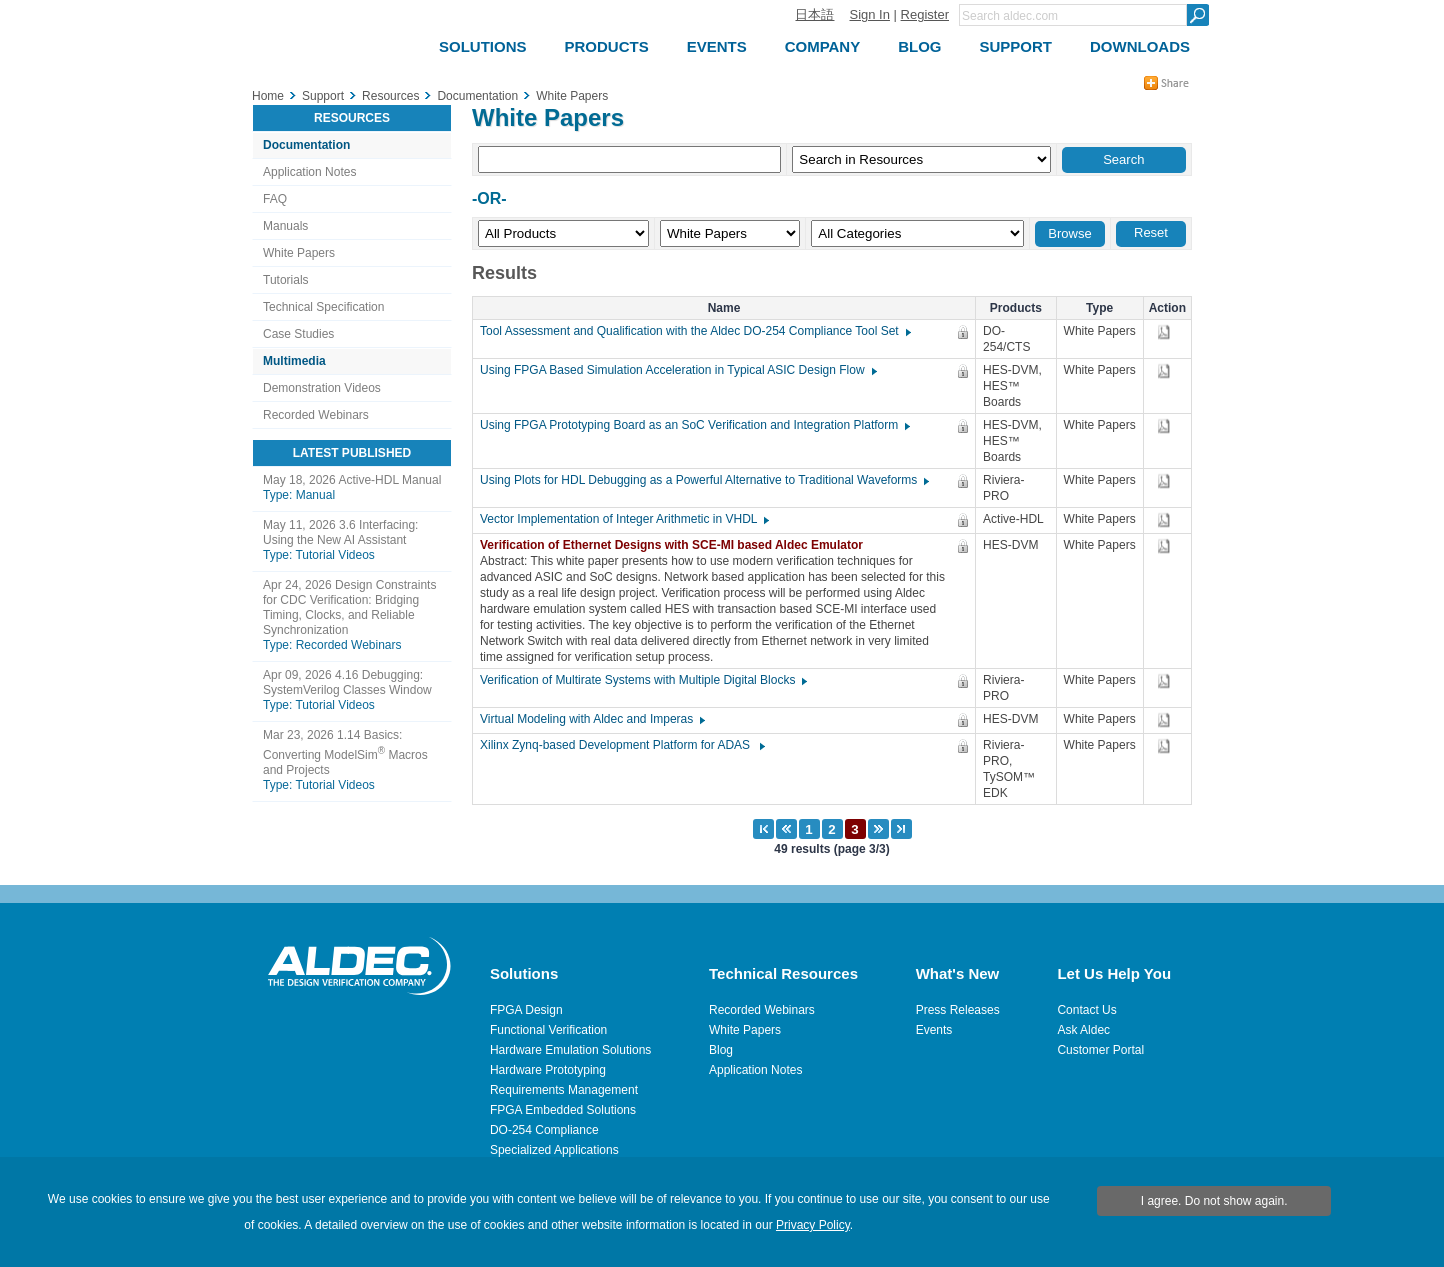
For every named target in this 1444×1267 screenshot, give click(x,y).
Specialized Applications (554, 1150)
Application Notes (309, 172)
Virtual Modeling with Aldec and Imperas (591, 719)
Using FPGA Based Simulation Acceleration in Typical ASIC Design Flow (677, 370)
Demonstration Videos (322, 388)
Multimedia (294, 361)
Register (925, 14)
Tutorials (286, 280)
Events (934, 1030)
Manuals (285, 226)
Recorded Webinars (316, 415)
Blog (721, 1050)
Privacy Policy (813, 1225)
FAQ (275, 199)
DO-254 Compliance (544, 1130)
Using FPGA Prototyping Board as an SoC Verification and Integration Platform (694, 425)
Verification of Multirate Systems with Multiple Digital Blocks (642, 680)
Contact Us (1086, 1010)
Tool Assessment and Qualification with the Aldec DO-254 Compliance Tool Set (694, 331)
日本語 (814, 14)
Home (268, 96)
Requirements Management (564, 1090)
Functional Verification (548, 1030)
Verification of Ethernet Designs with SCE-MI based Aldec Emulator (676, 545)
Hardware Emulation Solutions (570, 1050)
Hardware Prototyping (548, 1070)
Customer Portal (1100, 1050)
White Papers (299, 253)
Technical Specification (323, 307)
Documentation (306, 145)
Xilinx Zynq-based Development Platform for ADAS (621, 745)
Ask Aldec (1083, 1030)
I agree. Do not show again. (1214, 1201)
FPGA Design (526, 1010)
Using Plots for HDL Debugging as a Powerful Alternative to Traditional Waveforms (703, 480)
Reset (1151, 232)
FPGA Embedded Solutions (563, 1110)
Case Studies (298, 334)
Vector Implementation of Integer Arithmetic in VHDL (623, 519)
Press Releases (958, 1010)
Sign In (869, 14)
